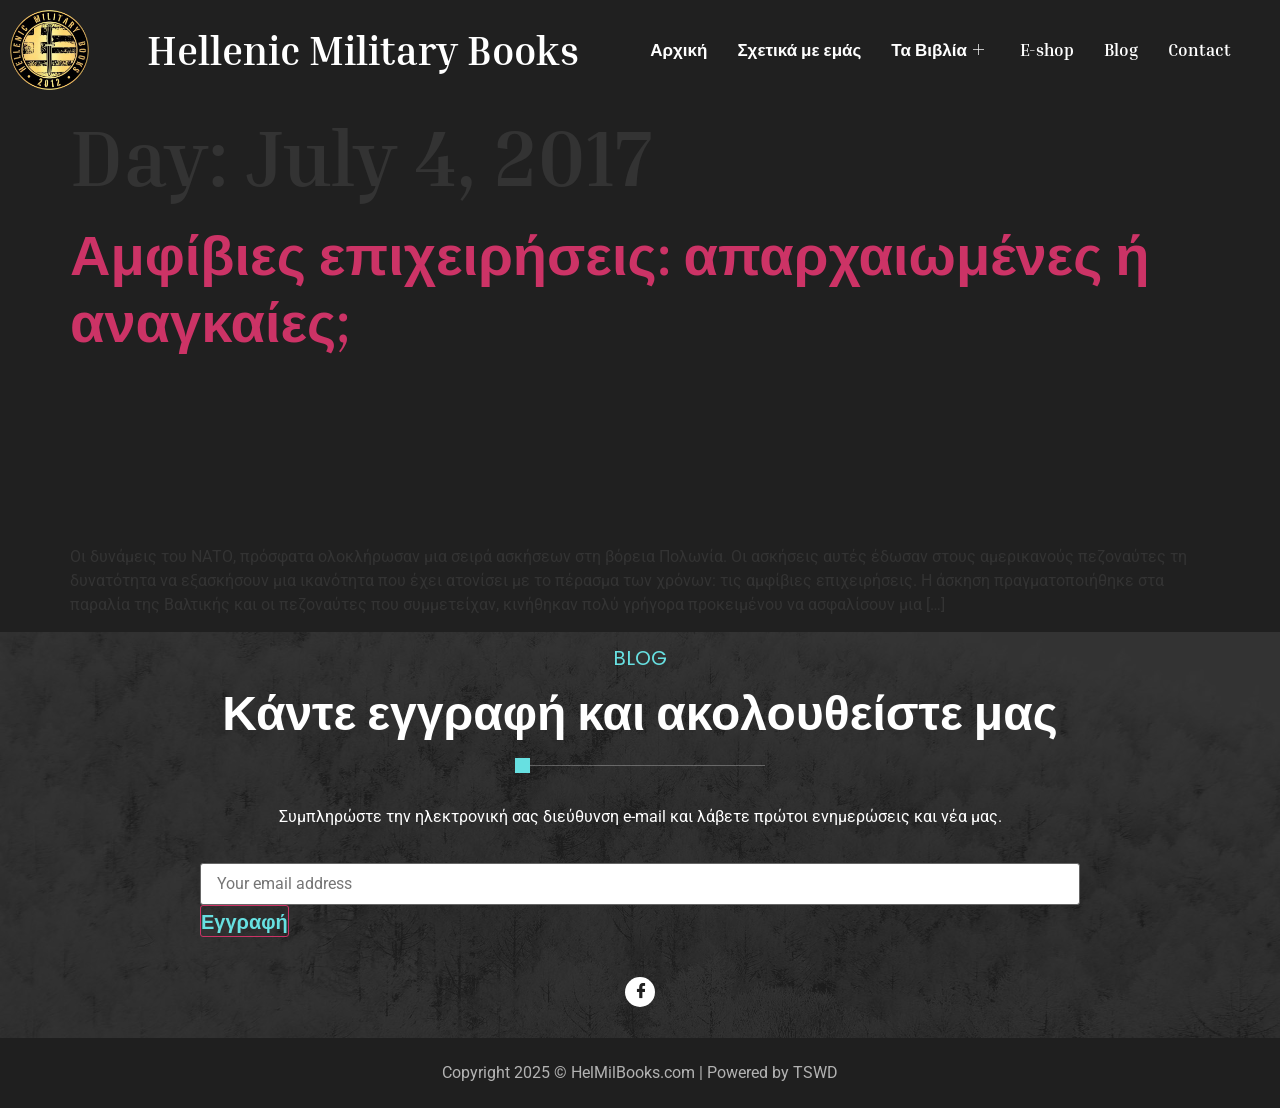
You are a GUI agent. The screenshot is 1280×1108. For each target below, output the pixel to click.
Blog (1121, 49)
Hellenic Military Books (363, 50)
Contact (1199, 49)
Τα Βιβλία (937, 49)
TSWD (815, 1072)
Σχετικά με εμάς (799, 49)
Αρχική (678, 49)
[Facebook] (640, 992)
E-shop (1047, 49)
